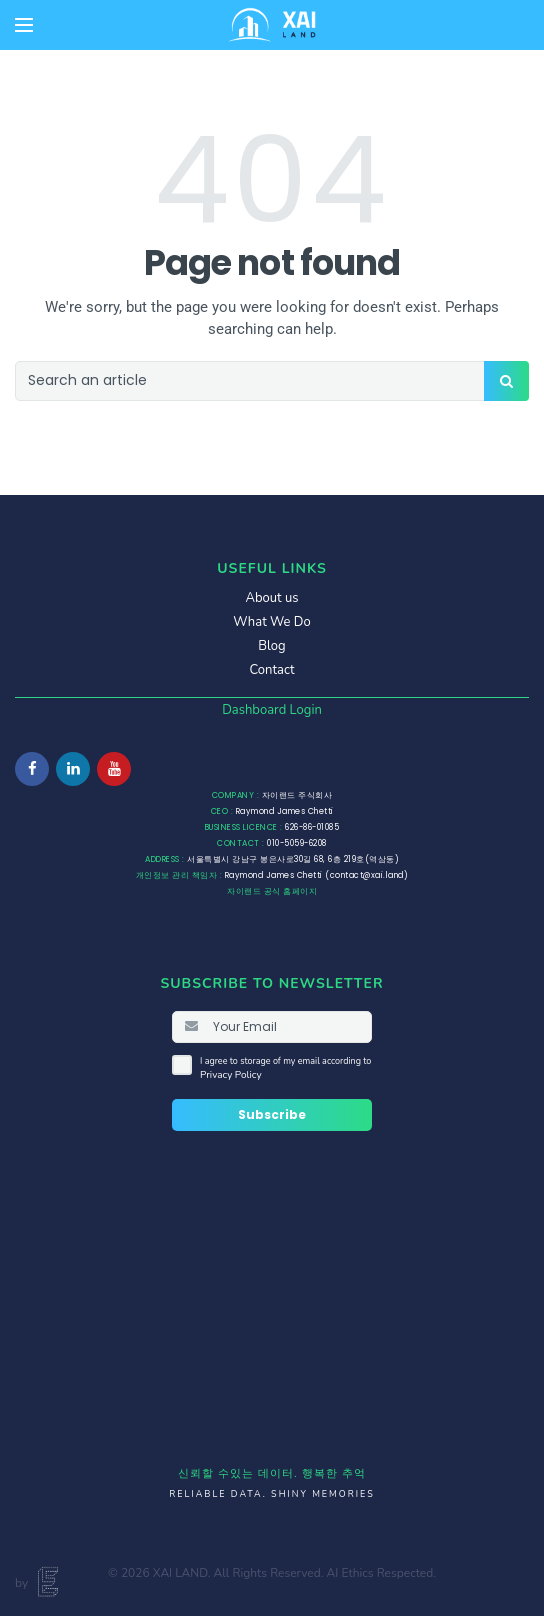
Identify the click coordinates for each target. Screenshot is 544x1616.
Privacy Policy (231, 1075)
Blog (271, 646)
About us (271, 598)
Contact (272, 670)
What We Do (272, 622)
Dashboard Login (272, 710)
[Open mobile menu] (24, 25)
